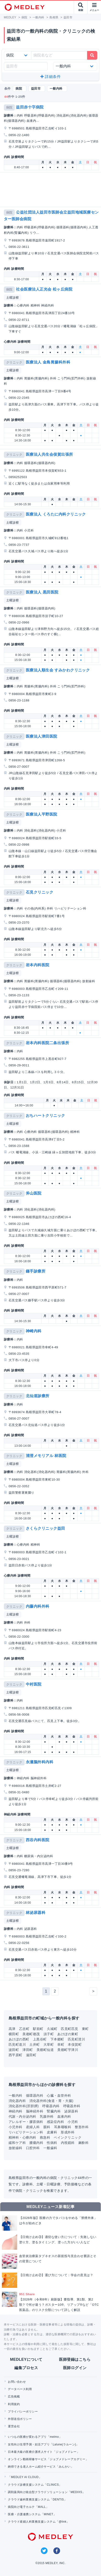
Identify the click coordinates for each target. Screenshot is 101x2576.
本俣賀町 (75, 2044)
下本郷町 (57, 2039)
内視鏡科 (68, 2143)
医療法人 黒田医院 (42, 592)
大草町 (48, 2044)
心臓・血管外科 (59, 2095)
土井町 (34, 2044)
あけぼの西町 (19, 2039)
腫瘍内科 (36, 2143)
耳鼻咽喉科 (62, 2127)
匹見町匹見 (69, 2029)
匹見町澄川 (76, 2039)
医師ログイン (75, 2368)
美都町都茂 (31, 2034)
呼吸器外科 (71, 2106)
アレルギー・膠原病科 (26, 2122)
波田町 (14, 2050)
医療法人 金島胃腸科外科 (48, 362)
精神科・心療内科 (22, 2137)
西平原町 (15, 2055)
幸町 (60, 2044)
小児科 (73, 2122)
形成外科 (67, 2132)
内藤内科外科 (37, 1606)
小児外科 (15, 2127)
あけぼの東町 (67, 2034)
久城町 (52, 2029)
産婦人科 (33, 2127)
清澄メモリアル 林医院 (46, 1456)
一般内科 (15, 2095)
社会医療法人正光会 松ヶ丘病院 (44, 289)
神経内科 (15, 2111)
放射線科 (15, 2148)
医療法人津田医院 (41, 736)
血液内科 (64, 2116)
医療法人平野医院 (41, 814)
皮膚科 (52, 2132)
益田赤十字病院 (29, 107)
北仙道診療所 (37, 1396)
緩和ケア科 (17, 2143)
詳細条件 (50, 77)
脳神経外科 (34, 2111)
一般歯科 (50, 2148)
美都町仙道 (45, 2050)
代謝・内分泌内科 (22, 2116)
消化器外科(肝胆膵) (24, 2106)
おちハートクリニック (45, 1116)
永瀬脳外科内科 (39, 1762)
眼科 (46, 2127)
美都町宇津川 (67, 2050)
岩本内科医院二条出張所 (47, 1043)
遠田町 (31, 2055)
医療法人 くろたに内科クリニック (56, 514)
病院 (9, 107)
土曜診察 (12, 297)
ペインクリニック (67, 2137)
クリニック (14, 362)
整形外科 (82, 2127)
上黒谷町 (40, 2039)
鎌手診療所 (35, 1271)
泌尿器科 (71, 2111)
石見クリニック (39, 892)
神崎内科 (34, 1331)
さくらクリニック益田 (45, 1528)
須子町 (48, 2034)
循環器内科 (34, 2095)
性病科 (52, 2143)
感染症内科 (55, 2122)
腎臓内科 (54, 2111)
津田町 (27, 2050)
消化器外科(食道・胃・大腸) (51, 2101)
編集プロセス (26, 2368)
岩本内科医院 (37, 965)
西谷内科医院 (37, 1840)
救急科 (45, 2137)
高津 (12, 2029)
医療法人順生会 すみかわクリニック (58, 670)
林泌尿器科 (35, 1913)
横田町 (14, 2034)
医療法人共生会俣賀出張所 (49, 454)
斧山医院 (34, 1193)
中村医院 (34, 1684)
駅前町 (38, 2029)
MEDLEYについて (26, 2359)
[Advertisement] (51, 189)
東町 (85, 2029)
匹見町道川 (17, 2044)
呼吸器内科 (50, 2106)
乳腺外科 (47, 2116)
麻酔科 (83, 2143)
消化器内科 (17, 2101)
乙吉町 (24, 2029)
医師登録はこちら (74, 2359)
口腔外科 (33, 2148)
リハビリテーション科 (26, 2132)
